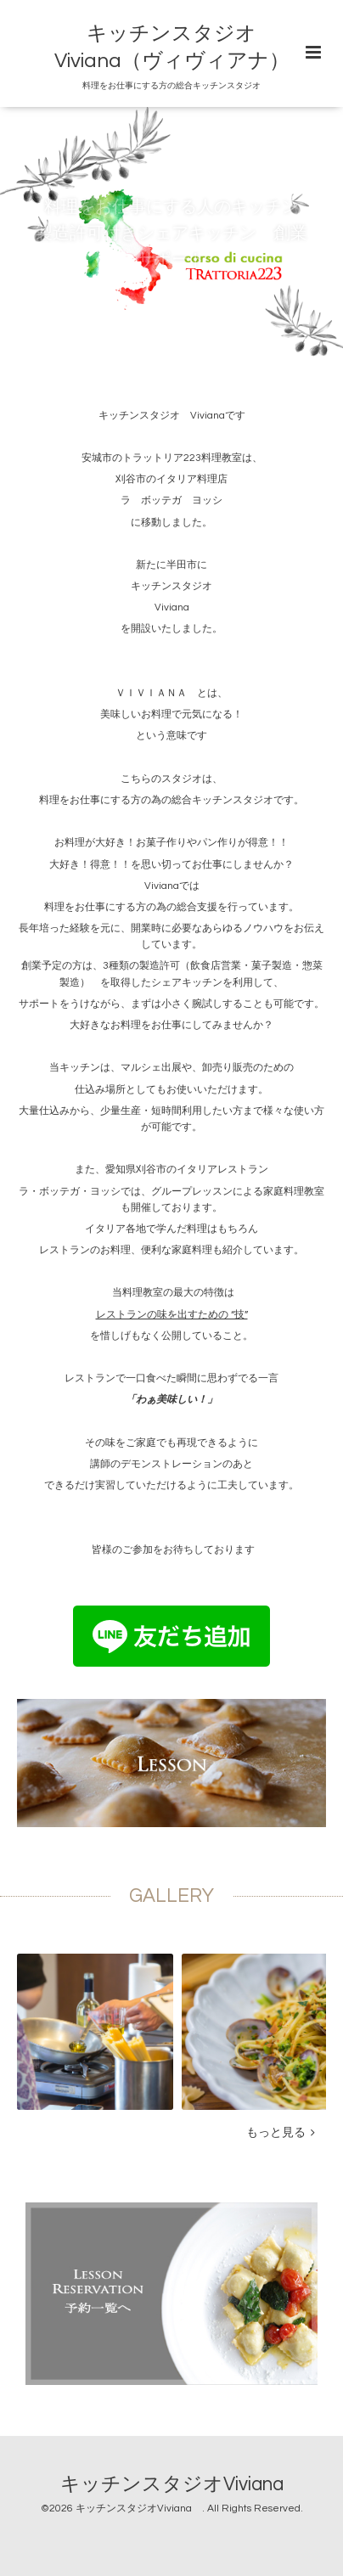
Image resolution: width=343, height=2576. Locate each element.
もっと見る (280, 2133)
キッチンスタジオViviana (181, 2484)
